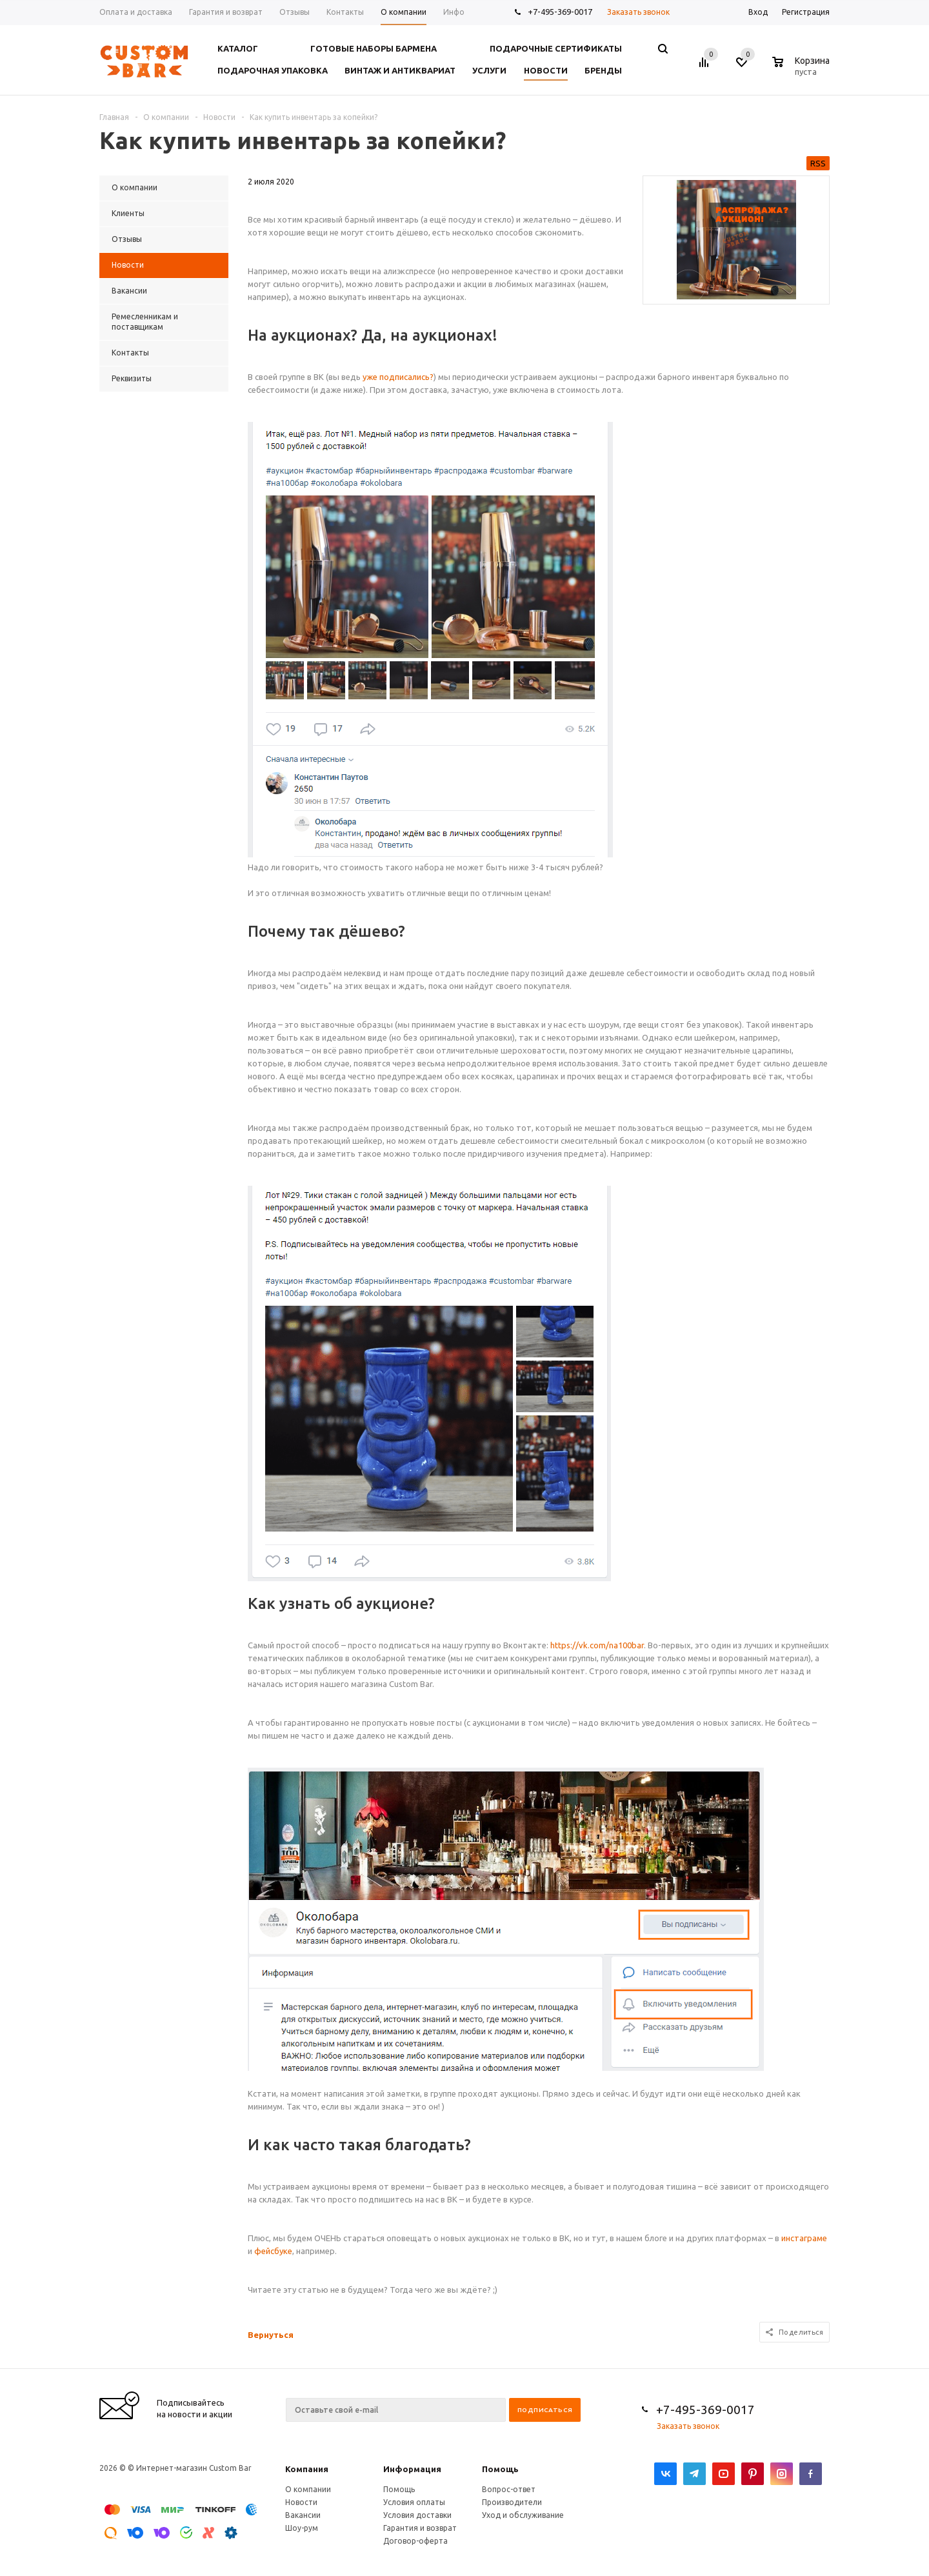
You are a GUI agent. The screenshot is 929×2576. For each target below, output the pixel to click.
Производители (512, 2502)
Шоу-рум (301, 2528)
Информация (412, 2468)
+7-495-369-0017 (560, 11)
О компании (308, 2489)
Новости (301, 2502)
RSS (818, 163)
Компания (306, 2468)
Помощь (500, 2468)
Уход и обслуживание (523, 2515)
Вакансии (303, 2515)
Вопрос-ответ (508, 2489)
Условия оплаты (414, 2502)
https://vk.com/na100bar (597, 1645)
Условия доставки (417, 2515)
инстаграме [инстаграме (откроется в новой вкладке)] (804, 2237)
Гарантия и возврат (420, 2528)
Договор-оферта (415, 2541)
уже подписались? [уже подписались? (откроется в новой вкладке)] (398, 376)
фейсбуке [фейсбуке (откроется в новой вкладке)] (273, 2250)
